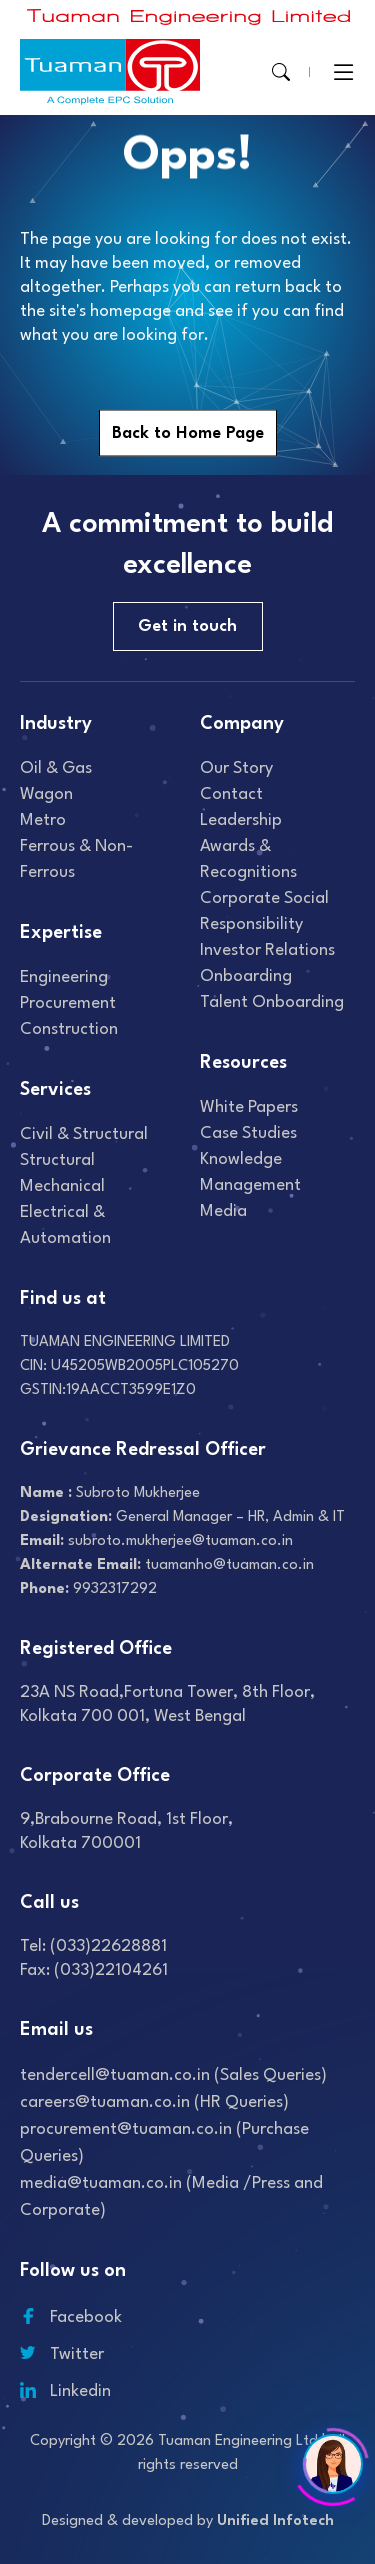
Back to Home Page (188, 433)
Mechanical (62, 1186)
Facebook (71, 2317)
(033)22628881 (108, 1946)
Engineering (64, 977)
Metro (43, 820)
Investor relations (267, 950)
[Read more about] (189, 16)
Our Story (236, 768)
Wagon (46, 794)
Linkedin (65, 2391)
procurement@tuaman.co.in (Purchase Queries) (164, 2143)
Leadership (241, 820)
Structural (57, 1160)
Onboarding (246, 976)
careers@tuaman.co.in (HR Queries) (154, 2102)
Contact (231, 794)
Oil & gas (56, 768)
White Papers (249, 1107)
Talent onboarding (272, 1002)
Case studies (248, 1133)
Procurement (68, 1003)
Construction (69, 1029)
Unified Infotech (275, 2521)
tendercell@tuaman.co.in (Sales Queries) (173, 2075)
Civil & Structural (84, 1134)
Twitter (62, 2354)
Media (223, 1211)
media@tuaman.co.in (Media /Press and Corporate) (171, 2197)
